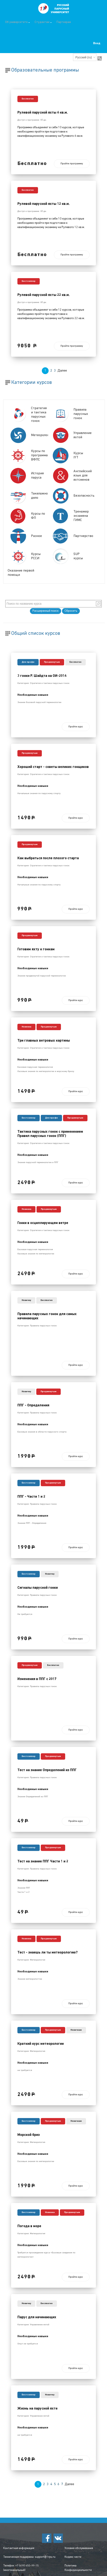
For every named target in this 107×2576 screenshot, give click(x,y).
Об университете (17, 22)
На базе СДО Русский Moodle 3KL (53, 2571)
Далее (62, 364)
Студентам (43, 22)
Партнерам (63, 22)
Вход (96, 43)
